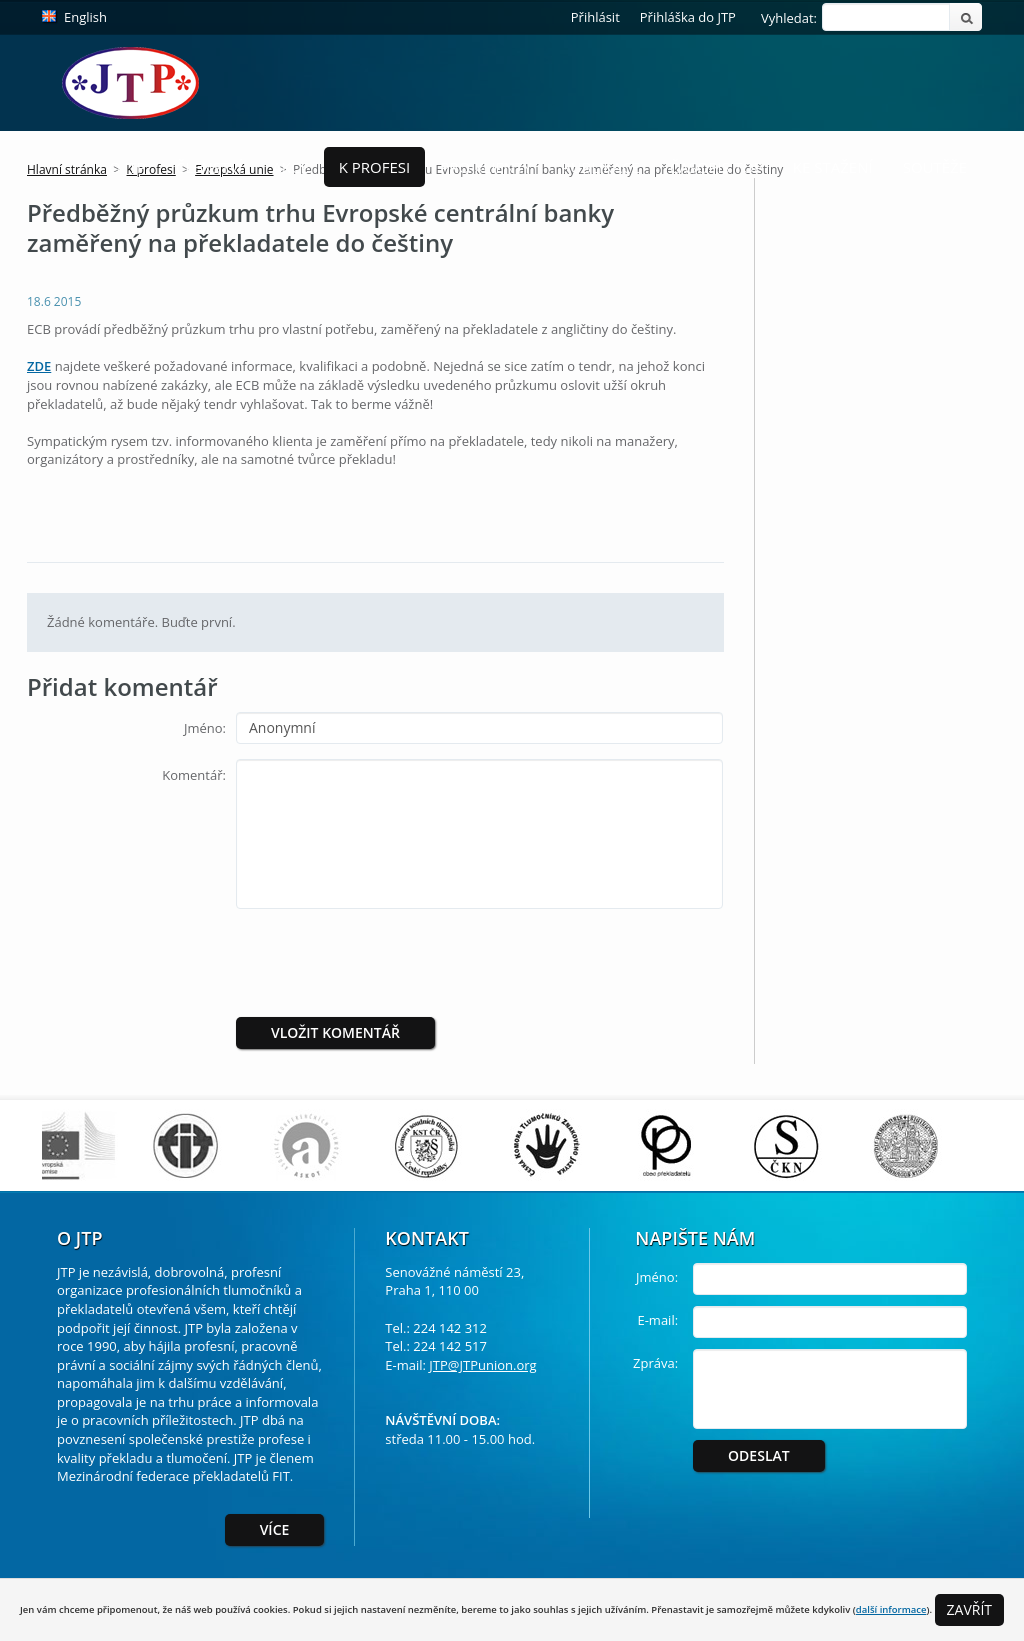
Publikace (601, 167)
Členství (209, 167)
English (85, 17)
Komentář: (194, 775)
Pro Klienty (485, 167)
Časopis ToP (716, 167)
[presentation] (403, 963)
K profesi (375, 167)
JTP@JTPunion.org (482, 1365)
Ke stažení (833, 167)
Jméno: (205, 728)
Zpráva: (655, 1363)
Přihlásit (595, 17)
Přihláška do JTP (688, 17)
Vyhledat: (789, 18)
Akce (290, 167)
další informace (891, 1609)
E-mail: (657, 1320)
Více (275, 1529)
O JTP (127, 167)
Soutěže (935, 167)
